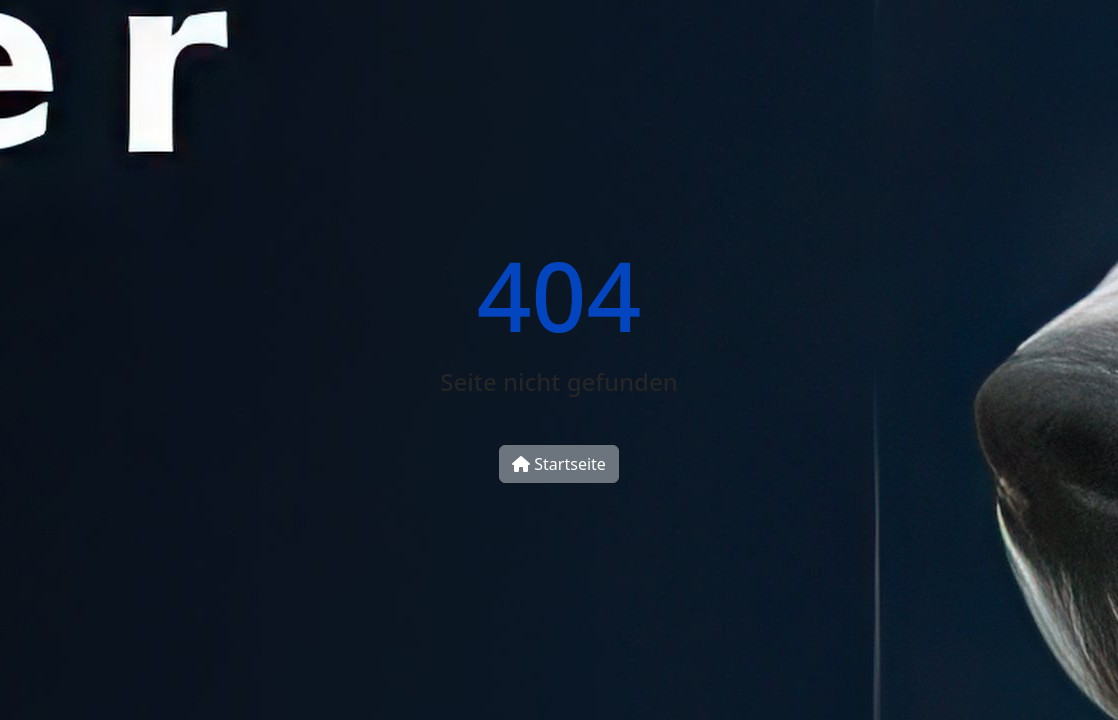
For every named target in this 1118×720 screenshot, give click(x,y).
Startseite (559, 464)
